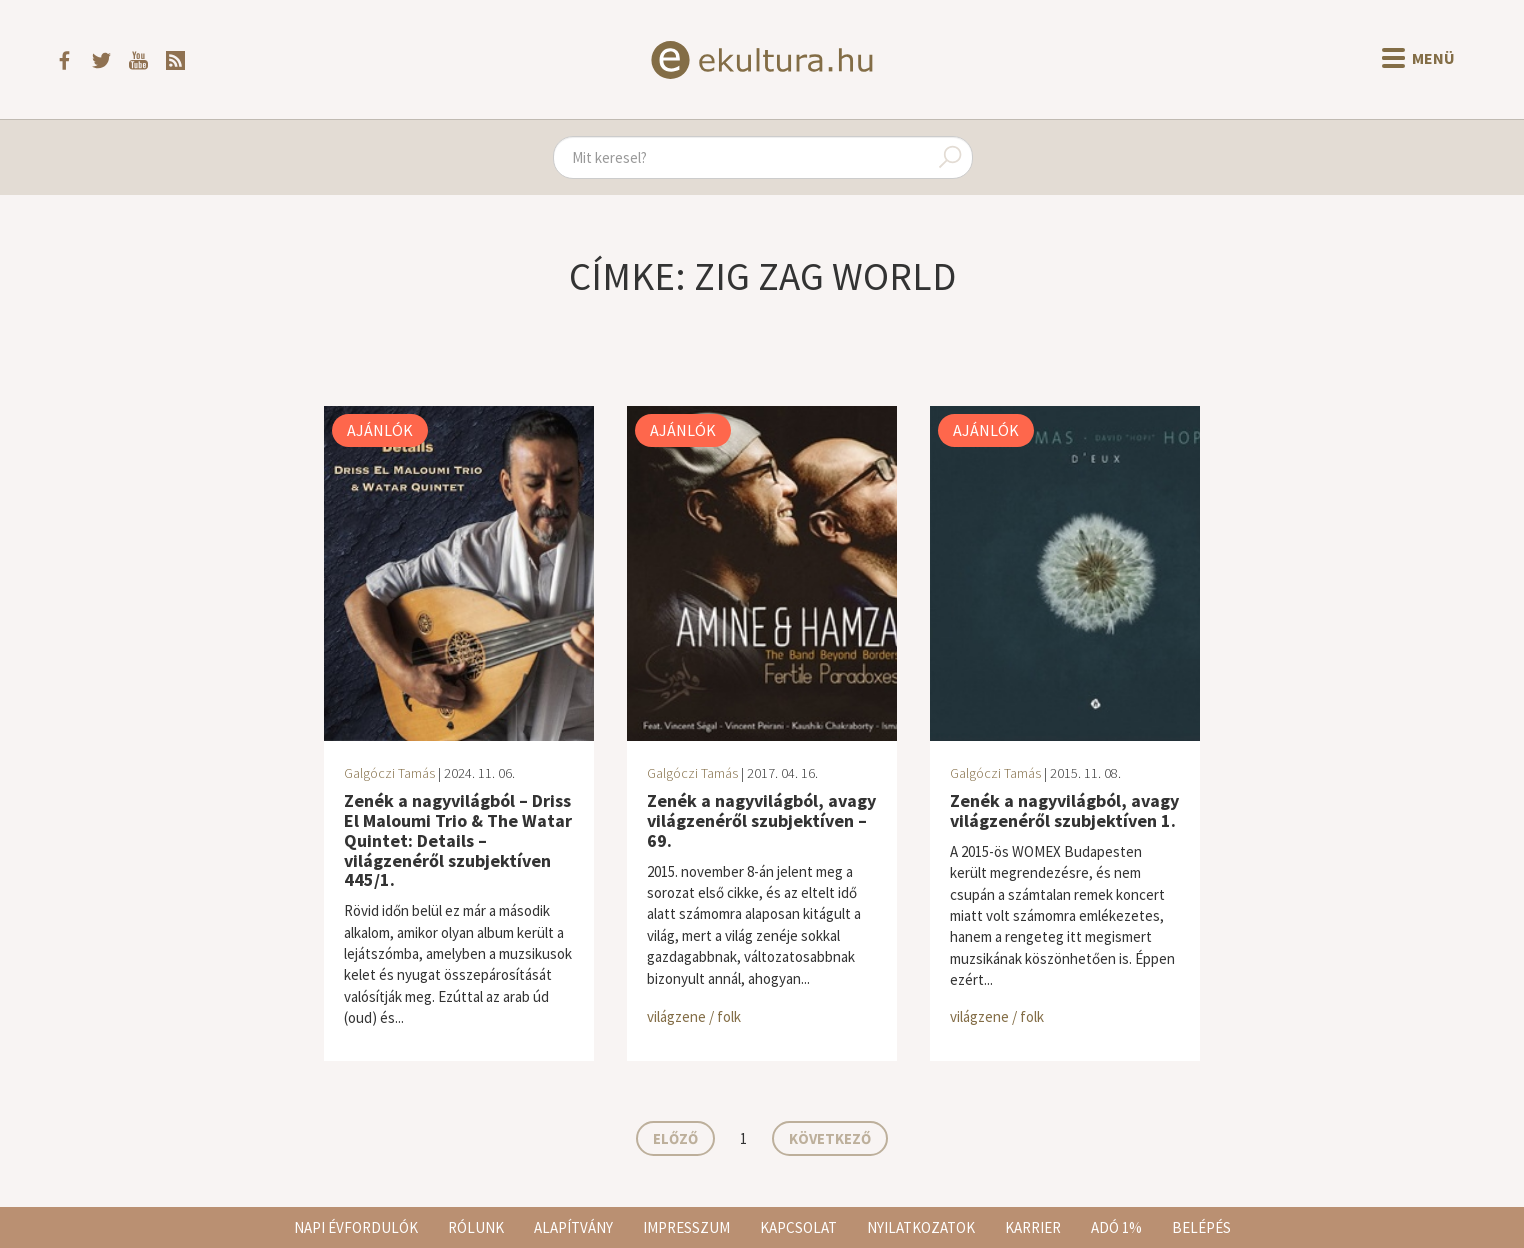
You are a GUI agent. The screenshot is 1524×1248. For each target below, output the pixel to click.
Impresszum (686, 1227)
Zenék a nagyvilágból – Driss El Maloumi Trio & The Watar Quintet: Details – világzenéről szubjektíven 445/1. (458, 840)
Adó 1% (1116, 1227)
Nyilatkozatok (921, 1227)
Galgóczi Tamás (389, 773)
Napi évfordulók (356, 1227)
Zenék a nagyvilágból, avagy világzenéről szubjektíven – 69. (761, 820)
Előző (675, 1138)
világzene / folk (694, 1016)
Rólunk (476, 1227)
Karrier (1033, 1227)
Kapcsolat (798, 1227)
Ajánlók (380, 430)
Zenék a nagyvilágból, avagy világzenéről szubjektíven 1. (1064, 810)
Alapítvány (573, 1227)
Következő (830, 1138)
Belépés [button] (1201, 1227)
